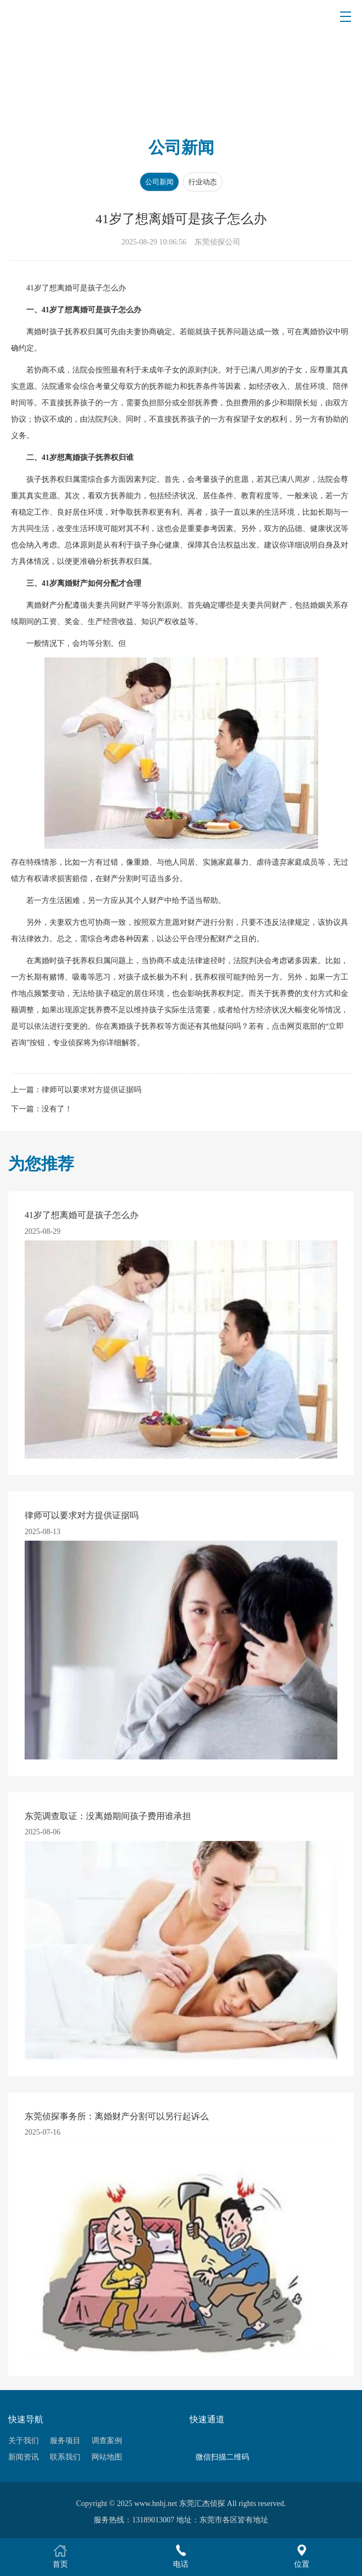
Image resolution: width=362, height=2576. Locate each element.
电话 (180, 2556)
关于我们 (23, 2441)
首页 (60, 2556)
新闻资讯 (23, 2457)
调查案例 (106, 2441)
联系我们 (65, 2457)
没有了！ (57, 1109)
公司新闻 (159, 182)
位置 (301, 2556)
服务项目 (65, 2441)
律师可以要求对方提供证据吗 (91, 1090)
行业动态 (202, 182)
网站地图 (106, 2457)
